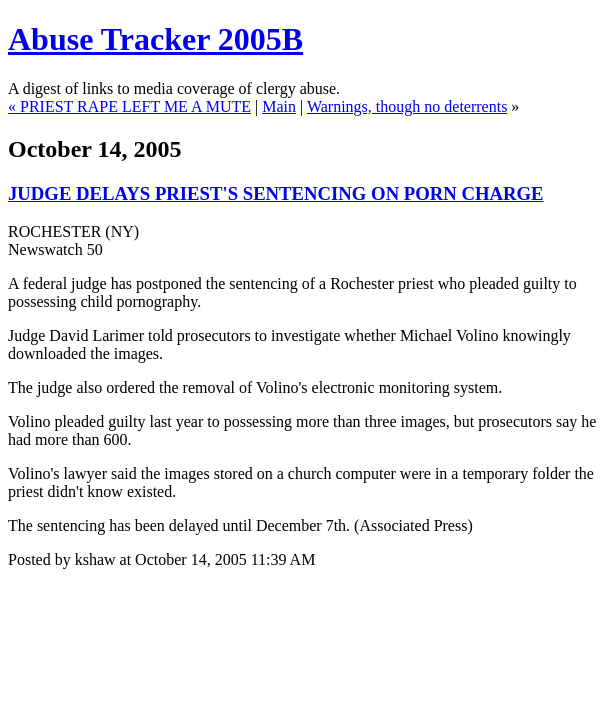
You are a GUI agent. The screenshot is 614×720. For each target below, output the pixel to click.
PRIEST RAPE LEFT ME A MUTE (135, 106)
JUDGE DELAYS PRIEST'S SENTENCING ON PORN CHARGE (276, 193)
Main (279, 106)
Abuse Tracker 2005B (155, 39)
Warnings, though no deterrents (407, 106)
